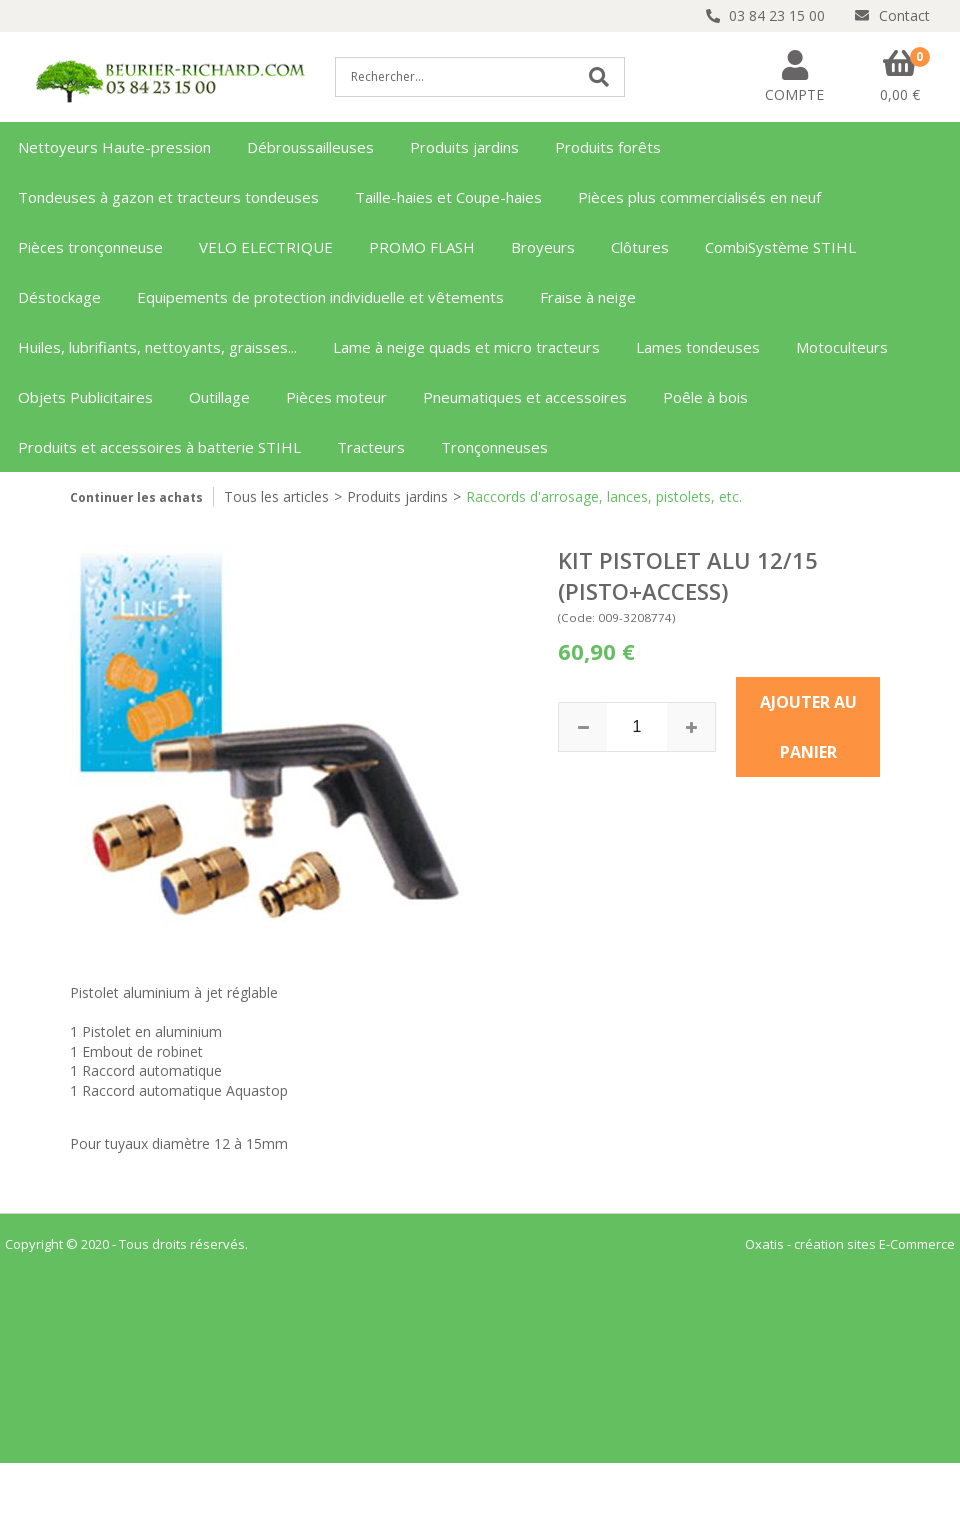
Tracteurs (371, 447)
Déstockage (59, 297)
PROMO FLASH (422, 247)
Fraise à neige (588, 297)
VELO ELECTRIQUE (266, 247)
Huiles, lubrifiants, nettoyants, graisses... (157, 347)
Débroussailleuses (310, 147)
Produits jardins (464, 147)
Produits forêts (608, 147)
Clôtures (640, 247)
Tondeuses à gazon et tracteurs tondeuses (168, 197)
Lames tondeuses (698, 347)
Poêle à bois (705, 397)
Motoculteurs (842, 347)
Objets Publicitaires (85, 397)
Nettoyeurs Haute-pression (114, 147)
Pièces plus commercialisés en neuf (699, 197)
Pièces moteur (336, 397)
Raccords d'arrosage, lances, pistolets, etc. (604, 496)
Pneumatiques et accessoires (525, 397)
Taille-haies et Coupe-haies (448, 197)
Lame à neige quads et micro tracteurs (466, 347)
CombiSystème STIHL (780, 247)
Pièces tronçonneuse (90, 247)
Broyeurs (543, 247)
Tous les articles (276, 496)
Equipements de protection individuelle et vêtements (320, 297)
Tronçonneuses (494, 447)
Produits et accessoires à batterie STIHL (159, 447)
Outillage (219, 397)
